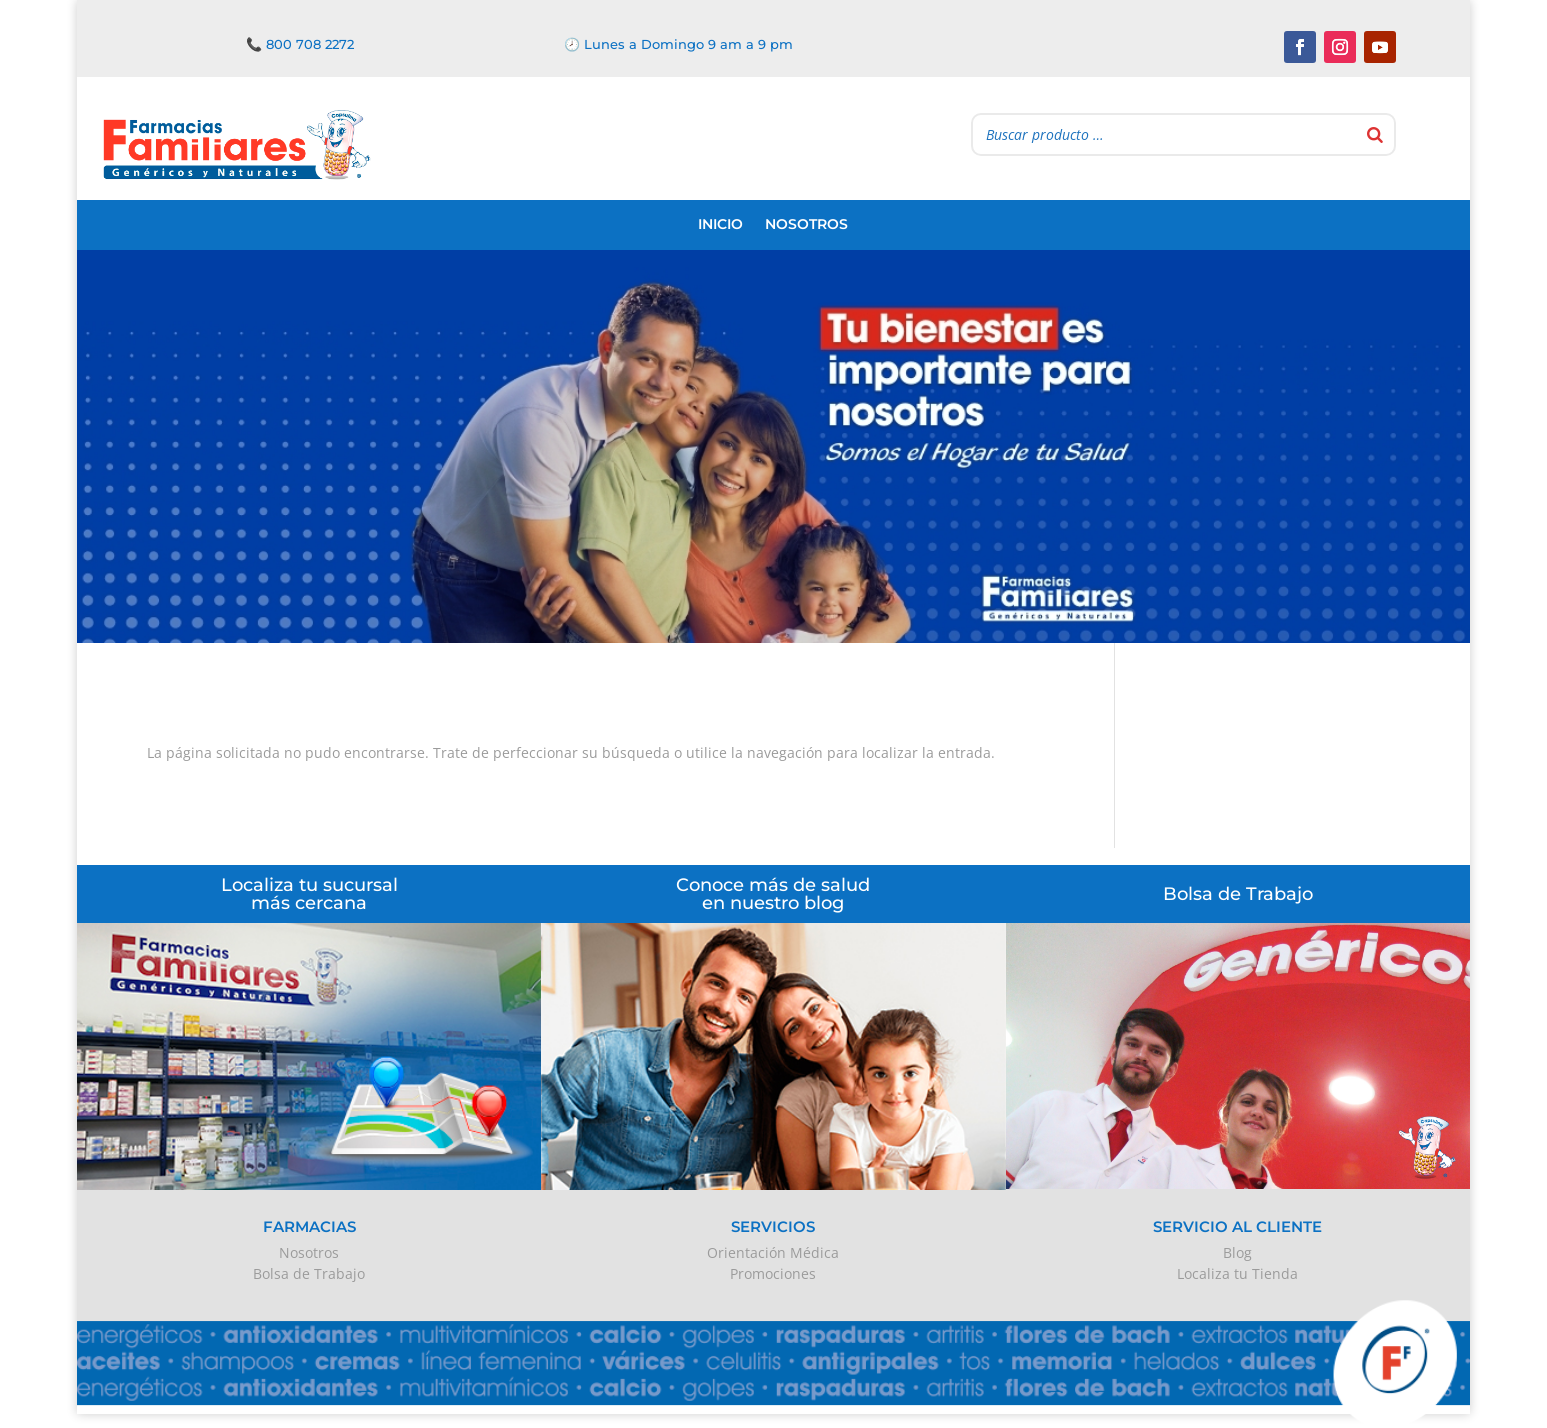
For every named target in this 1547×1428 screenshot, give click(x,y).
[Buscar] (1375, 134)
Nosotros (806, 224)
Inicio (720, 224)
